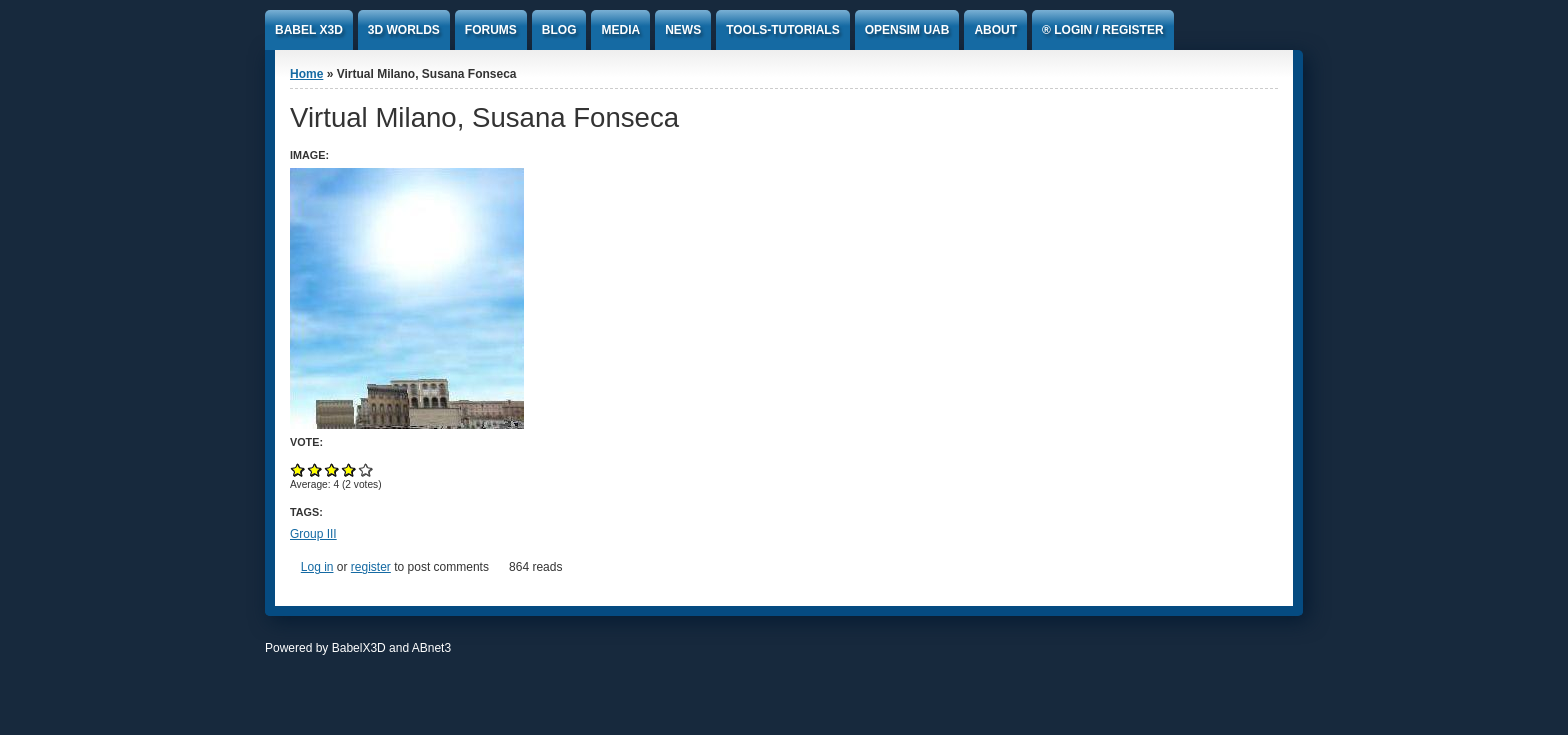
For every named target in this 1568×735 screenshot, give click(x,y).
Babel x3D (309, 30)
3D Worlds (404, 30)
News (683, 30)
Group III (313, 534)
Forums (491, 30)
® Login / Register (1103, 30)
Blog (559, 30)
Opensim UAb (907, 30)
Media (620, 30)
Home (306, 74)
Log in (317, 567)
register (371, 567)
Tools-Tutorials (783, 30)
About (995, 30)
